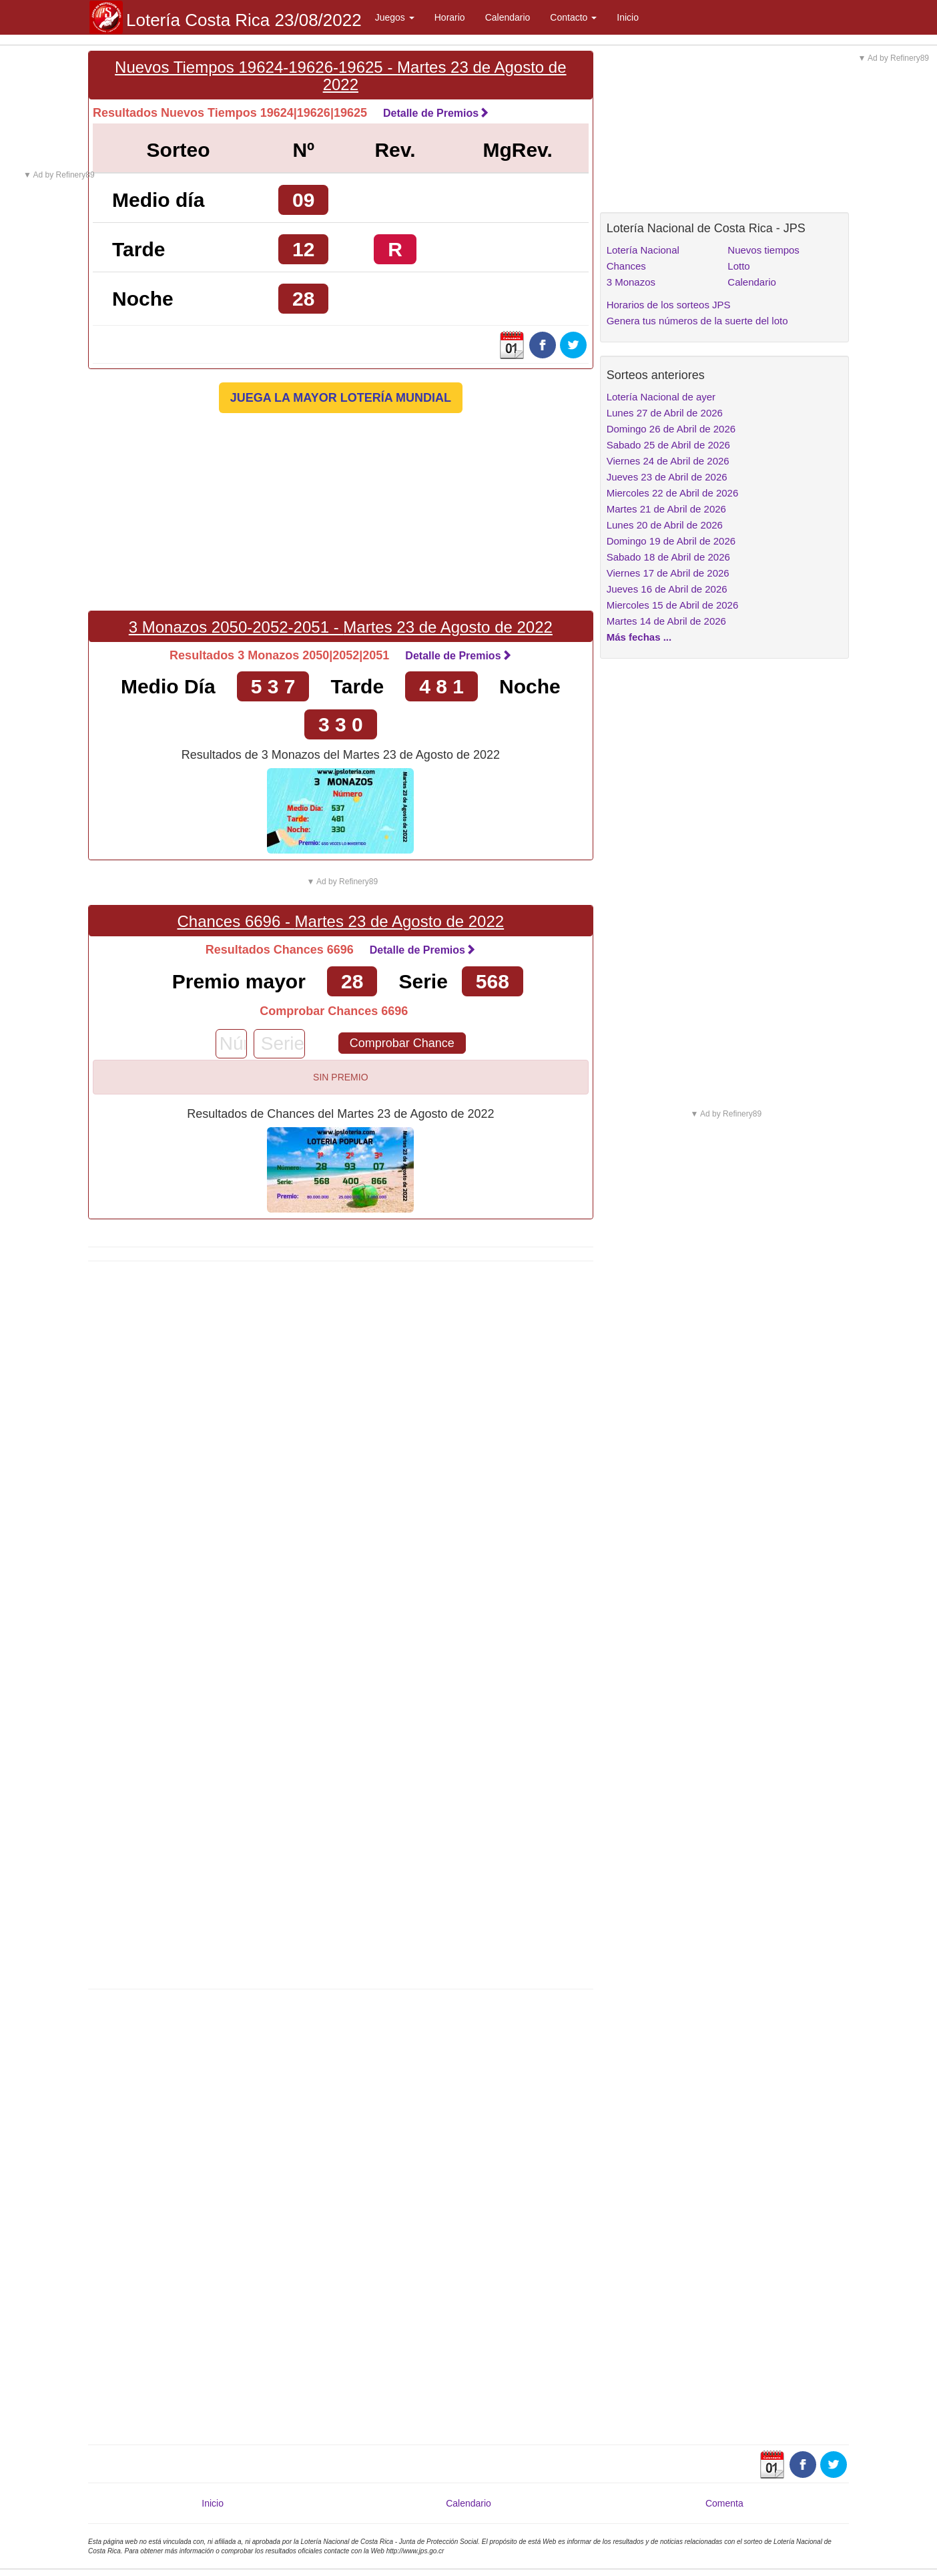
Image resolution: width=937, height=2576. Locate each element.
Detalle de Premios (436, 113)
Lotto (738, 266)
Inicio (628, 17)
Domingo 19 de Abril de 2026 (671, 541)
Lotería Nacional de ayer (661, 396)
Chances (626, 266)
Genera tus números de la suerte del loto (697, 320)
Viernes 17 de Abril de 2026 (668, 573)
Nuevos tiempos (763, 250)
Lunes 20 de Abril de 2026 (665, 525)
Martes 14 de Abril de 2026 (666, 621)
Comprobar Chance (402, 1043)
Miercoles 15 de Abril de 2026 (673, 605)
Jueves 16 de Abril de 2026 (667, 589)
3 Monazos (631, 282)
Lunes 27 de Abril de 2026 (665, 412)
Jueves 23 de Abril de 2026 (667, 476)
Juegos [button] (394, 17)
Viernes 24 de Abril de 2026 (668, 460)
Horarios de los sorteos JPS (669, 304)
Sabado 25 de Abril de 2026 (668, 444)
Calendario (508, 17)
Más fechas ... (639, 637)
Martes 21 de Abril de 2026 (666, 509)
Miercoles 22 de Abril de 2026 (673, 493)
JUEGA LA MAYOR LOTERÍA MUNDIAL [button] (340, 397)
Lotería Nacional (643, 250)
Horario (449, 17)
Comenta (724, 2503)
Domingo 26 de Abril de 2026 (671, 428)
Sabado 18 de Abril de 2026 (668, 557)
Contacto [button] (573, 17)
